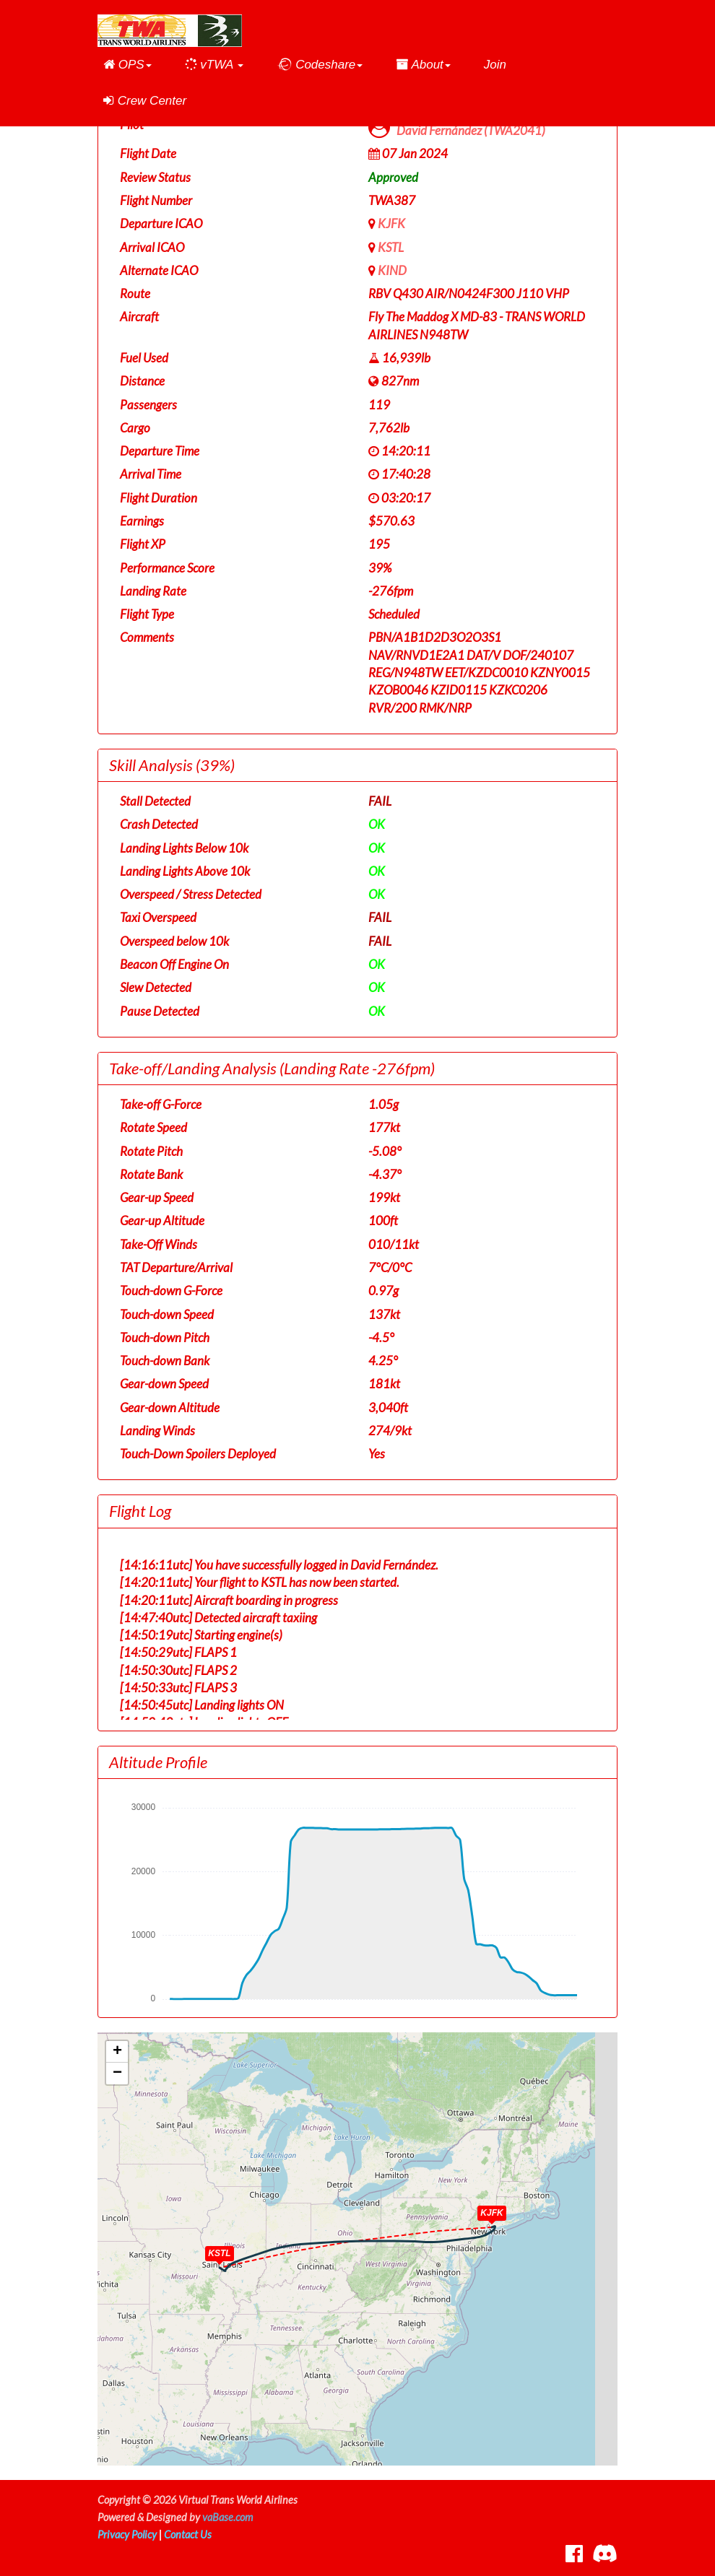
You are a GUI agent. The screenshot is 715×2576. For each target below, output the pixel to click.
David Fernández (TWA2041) (470, 130)
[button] (127, 65)
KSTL (391, 247)
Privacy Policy (127, 2534)
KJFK (391, 223)
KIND (392, 270)
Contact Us (188, 2534)
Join (495, 64)
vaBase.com (227, 2517)
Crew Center (144, 101)
